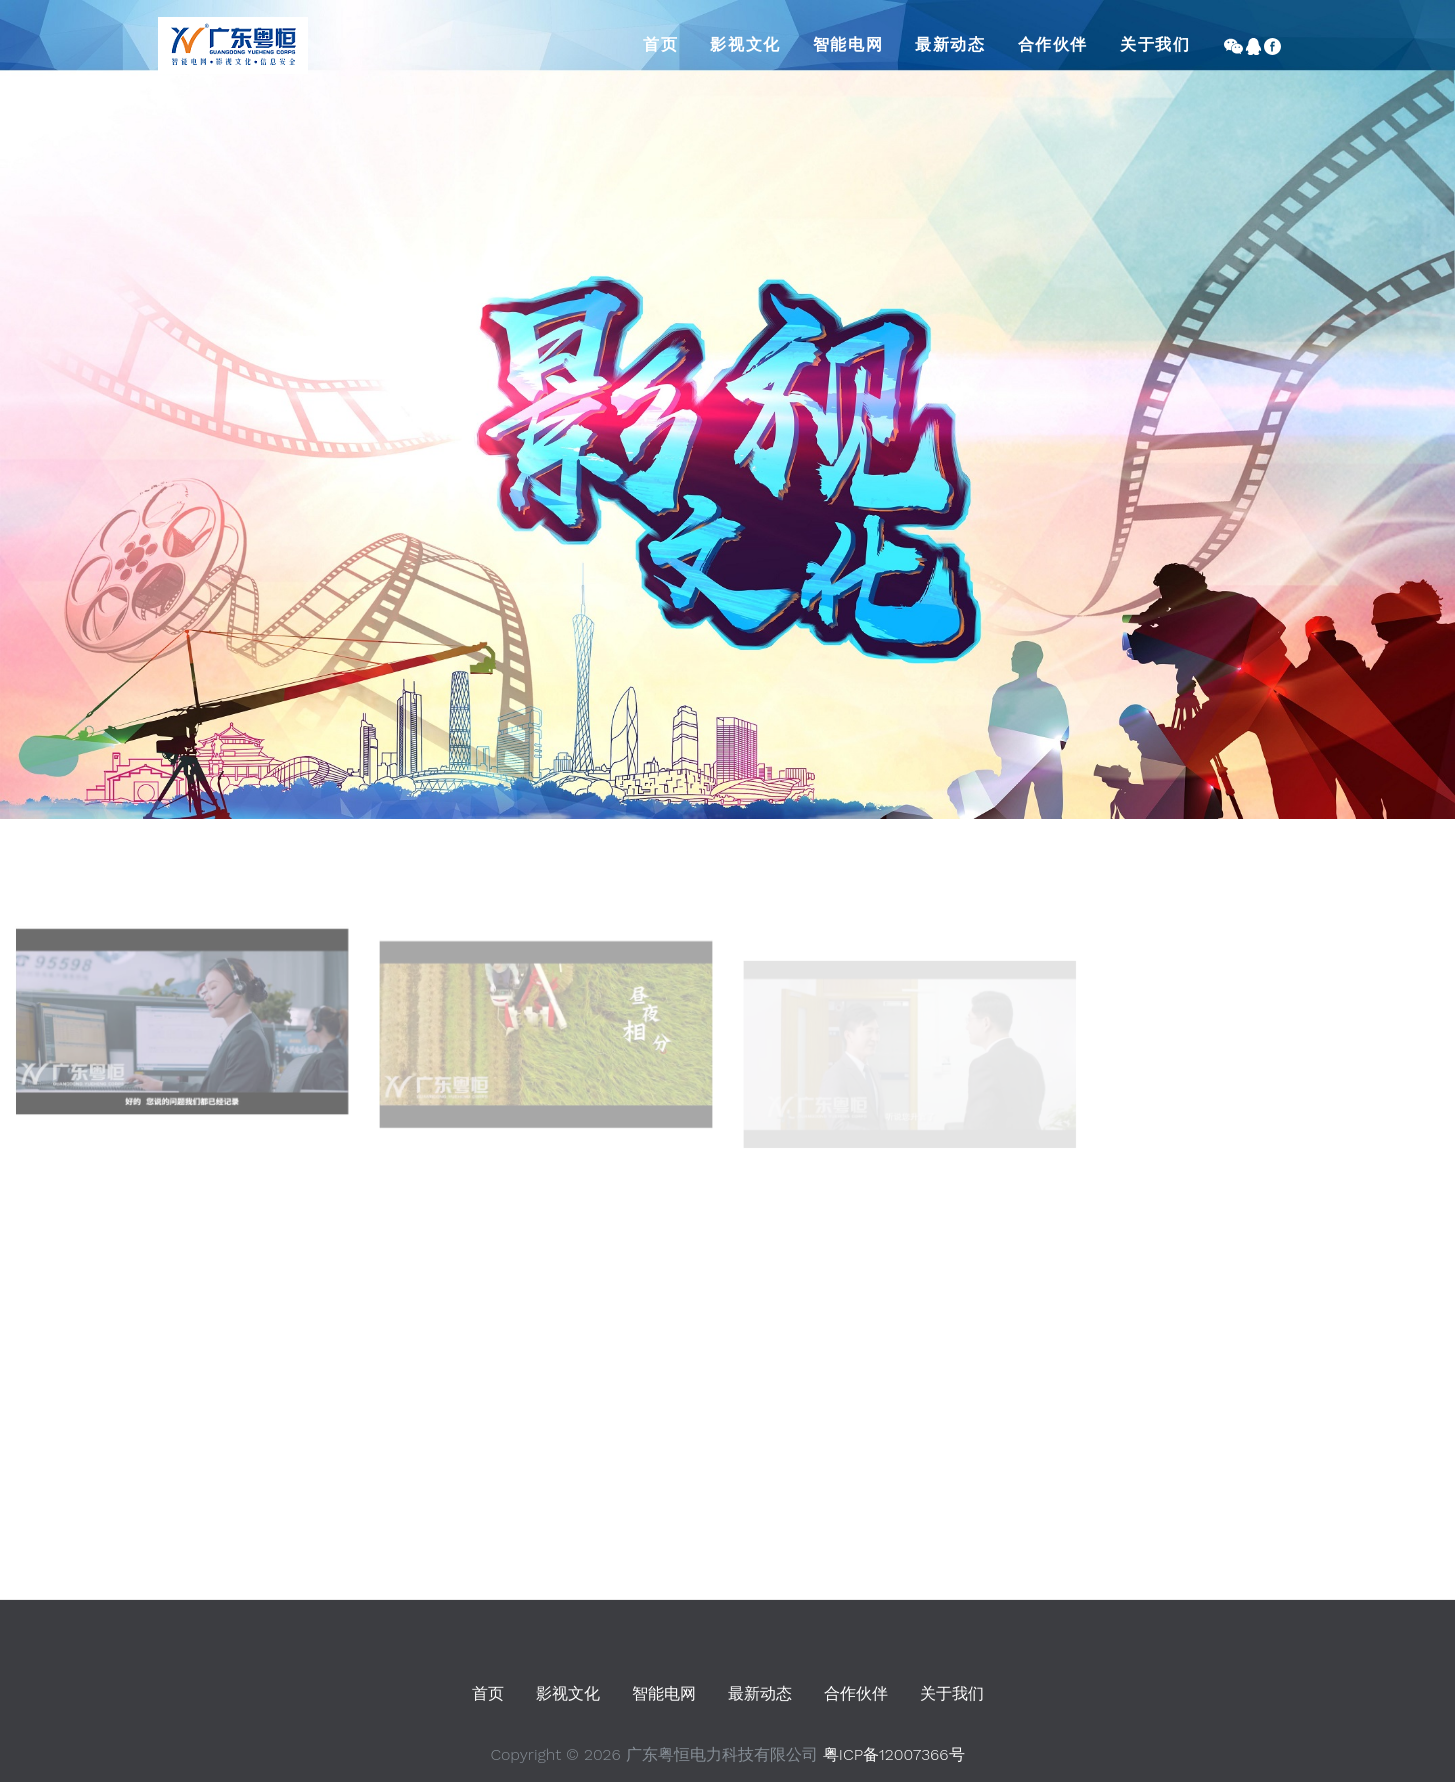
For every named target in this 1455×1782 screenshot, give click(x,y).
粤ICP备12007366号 (894, 1754)
